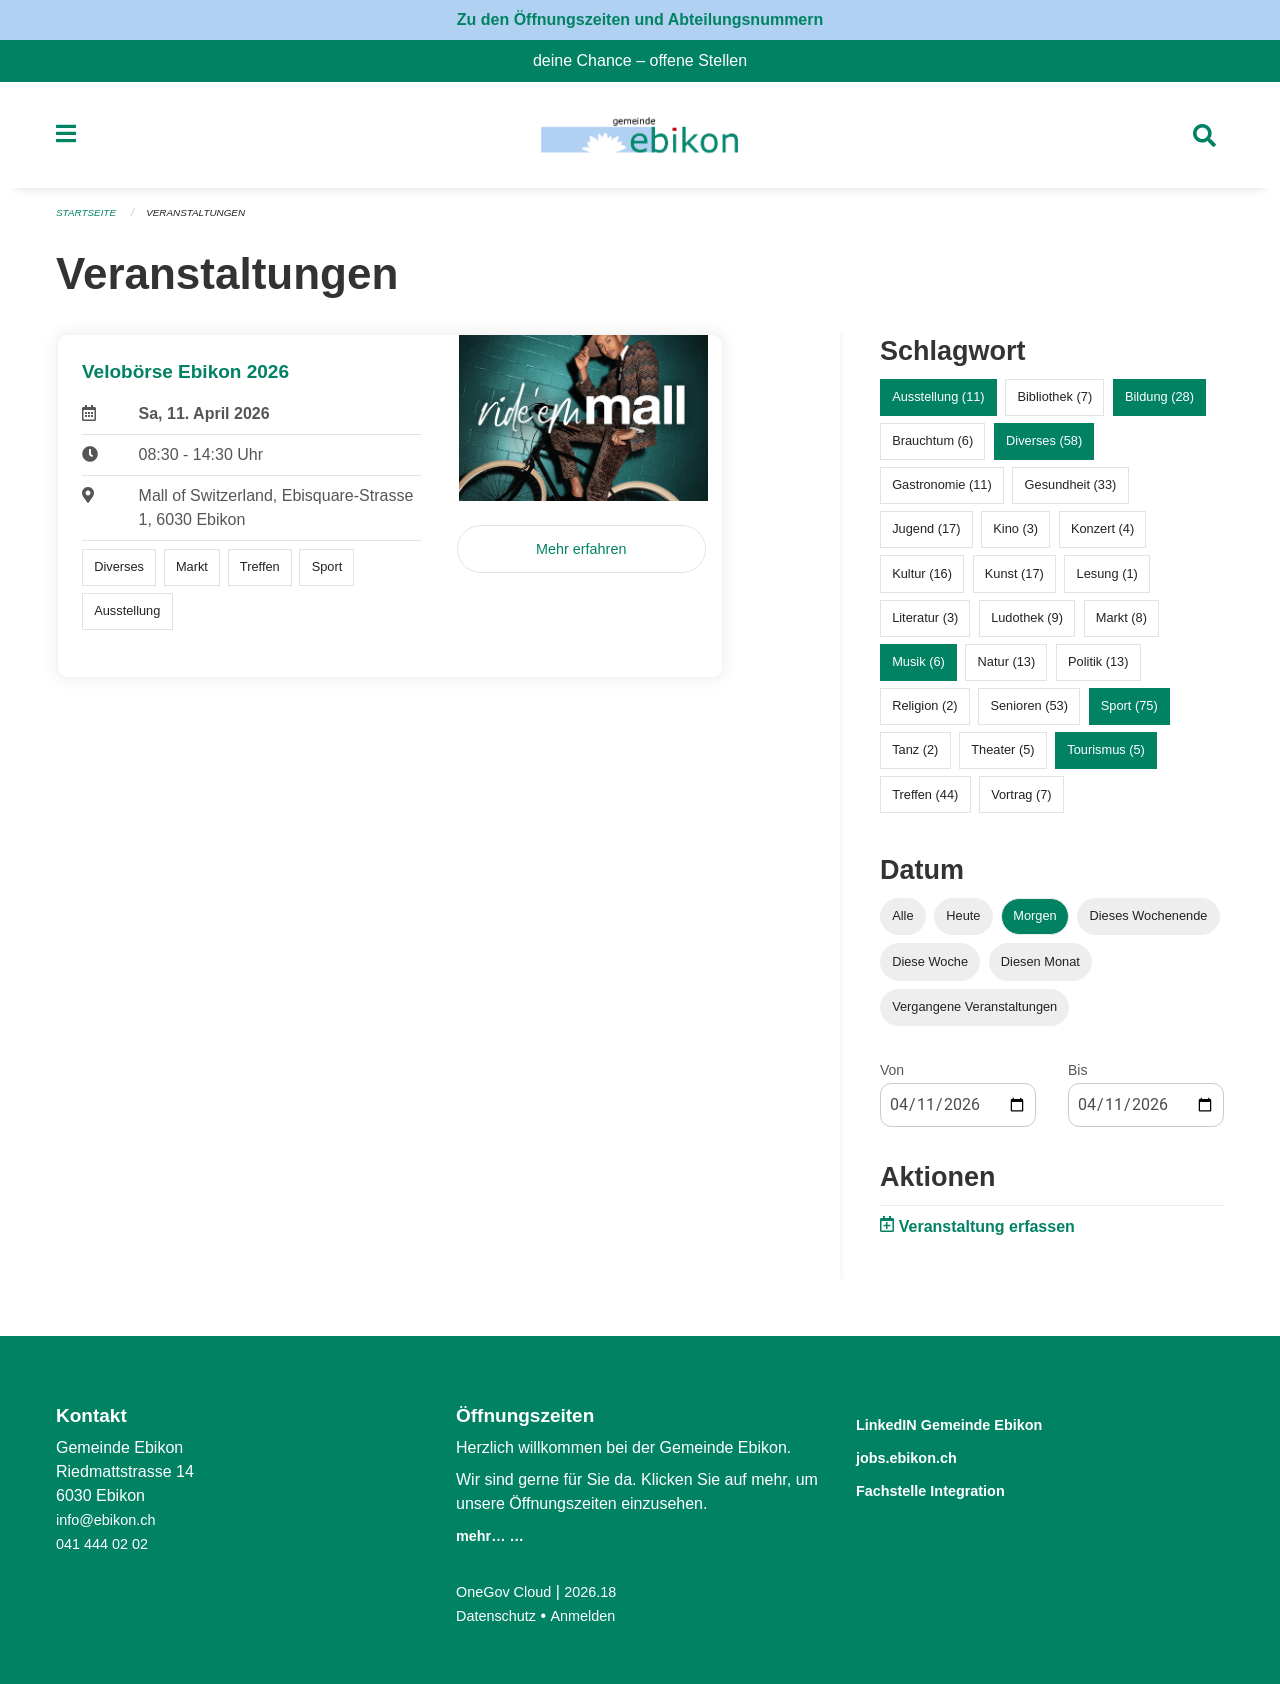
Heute (963, 924)
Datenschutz (500, 1615)
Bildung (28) (1159, 405)
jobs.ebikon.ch (922, 1455)
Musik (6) (918, 670)
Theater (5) (1002, 758)
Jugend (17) (926, 537)
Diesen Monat (1040, 969)
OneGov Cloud (509, 1591)
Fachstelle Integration (954, 1487)
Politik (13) (1098, 670)
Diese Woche (930, 969)
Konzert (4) (1102, 537)
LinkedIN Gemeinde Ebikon (979, 1423)
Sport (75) (1129, 714)
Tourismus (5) (1106, 758)
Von (892, 1078)
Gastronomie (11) (942, 493)
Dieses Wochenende (1149, 924)
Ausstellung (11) (938, 405)
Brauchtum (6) (932, 449)
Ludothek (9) (1027, 625)
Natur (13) (1007, 670)
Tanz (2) (915, 758)
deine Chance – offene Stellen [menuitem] (648, 60)
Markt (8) (1121, 625)
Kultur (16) (922, 581)
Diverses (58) (1044, 449)
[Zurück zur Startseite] (639, 140)
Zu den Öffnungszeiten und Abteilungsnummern (640, 19)
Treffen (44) (925, 802)
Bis (1077, 1078)
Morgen (1034, 924)
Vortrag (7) (1021, 802)
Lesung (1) (1107, 581)
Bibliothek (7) (1054, 405)
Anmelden (595, 1615)
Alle (902, 924)
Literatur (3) (925, 625)
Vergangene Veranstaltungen (974, 1014)
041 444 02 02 (107, 1543)
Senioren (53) (1029, 714)
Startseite (89, 222)
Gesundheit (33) (1071, 493)
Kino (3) (1015, 537)
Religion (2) (924, 714)
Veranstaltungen (208, 222)
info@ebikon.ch (111, 1519)
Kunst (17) (1014, 581)
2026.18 (604, 1591)
